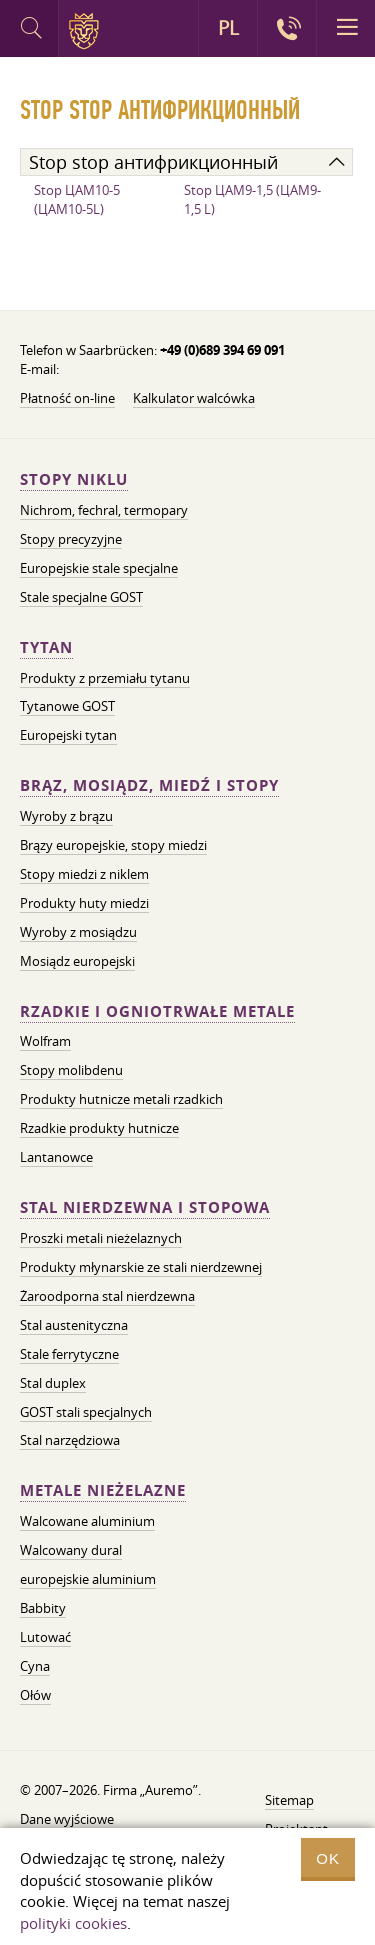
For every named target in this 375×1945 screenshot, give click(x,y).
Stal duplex (53, 1383)
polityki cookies (73, 1923)
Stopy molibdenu (71, 1070)
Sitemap (289, 1800)
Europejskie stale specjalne (99, 568)
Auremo (87, 31)
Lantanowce (56, 1157)
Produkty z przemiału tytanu (105, 678)
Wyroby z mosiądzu (78, 932)
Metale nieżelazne (103, 1490)
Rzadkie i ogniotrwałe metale (157, 1011)
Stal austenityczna (74, 1325)
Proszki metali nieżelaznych (101, 1238)
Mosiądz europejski (77, 961)
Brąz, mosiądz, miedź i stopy (149, 785)
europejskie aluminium (88, 1579)
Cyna (35, 1666)
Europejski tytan (68, 735)
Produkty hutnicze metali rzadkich (121, 1099)
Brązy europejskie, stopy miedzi (113, 845)
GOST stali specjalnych (86, 1412)
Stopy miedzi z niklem (84, 874)
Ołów (35, 1695)
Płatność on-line (67, 398)
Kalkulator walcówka (194, 398)
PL (228, 28)
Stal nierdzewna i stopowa (145, 1207)
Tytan (46, 647)
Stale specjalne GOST (81, 597)
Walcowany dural (71, 1550)
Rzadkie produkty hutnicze (99, 1128)
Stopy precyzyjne (71, 539)
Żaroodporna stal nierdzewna (107, 1296)
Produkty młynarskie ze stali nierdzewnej (141, 1267)
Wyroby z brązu (66, 816)
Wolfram (45, 1041)
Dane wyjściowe (67, 1819)
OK (328, 1858)
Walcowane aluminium (87, 1521)
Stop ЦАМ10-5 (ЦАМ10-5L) (77, 199)
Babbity (43, 1608)
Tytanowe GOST (67, 706)
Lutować (45, 1637)
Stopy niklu (74, 479)
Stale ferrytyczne (69, 1354)
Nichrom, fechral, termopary (104, 510)
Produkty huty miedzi (84, 903)
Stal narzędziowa (70, 1440)
